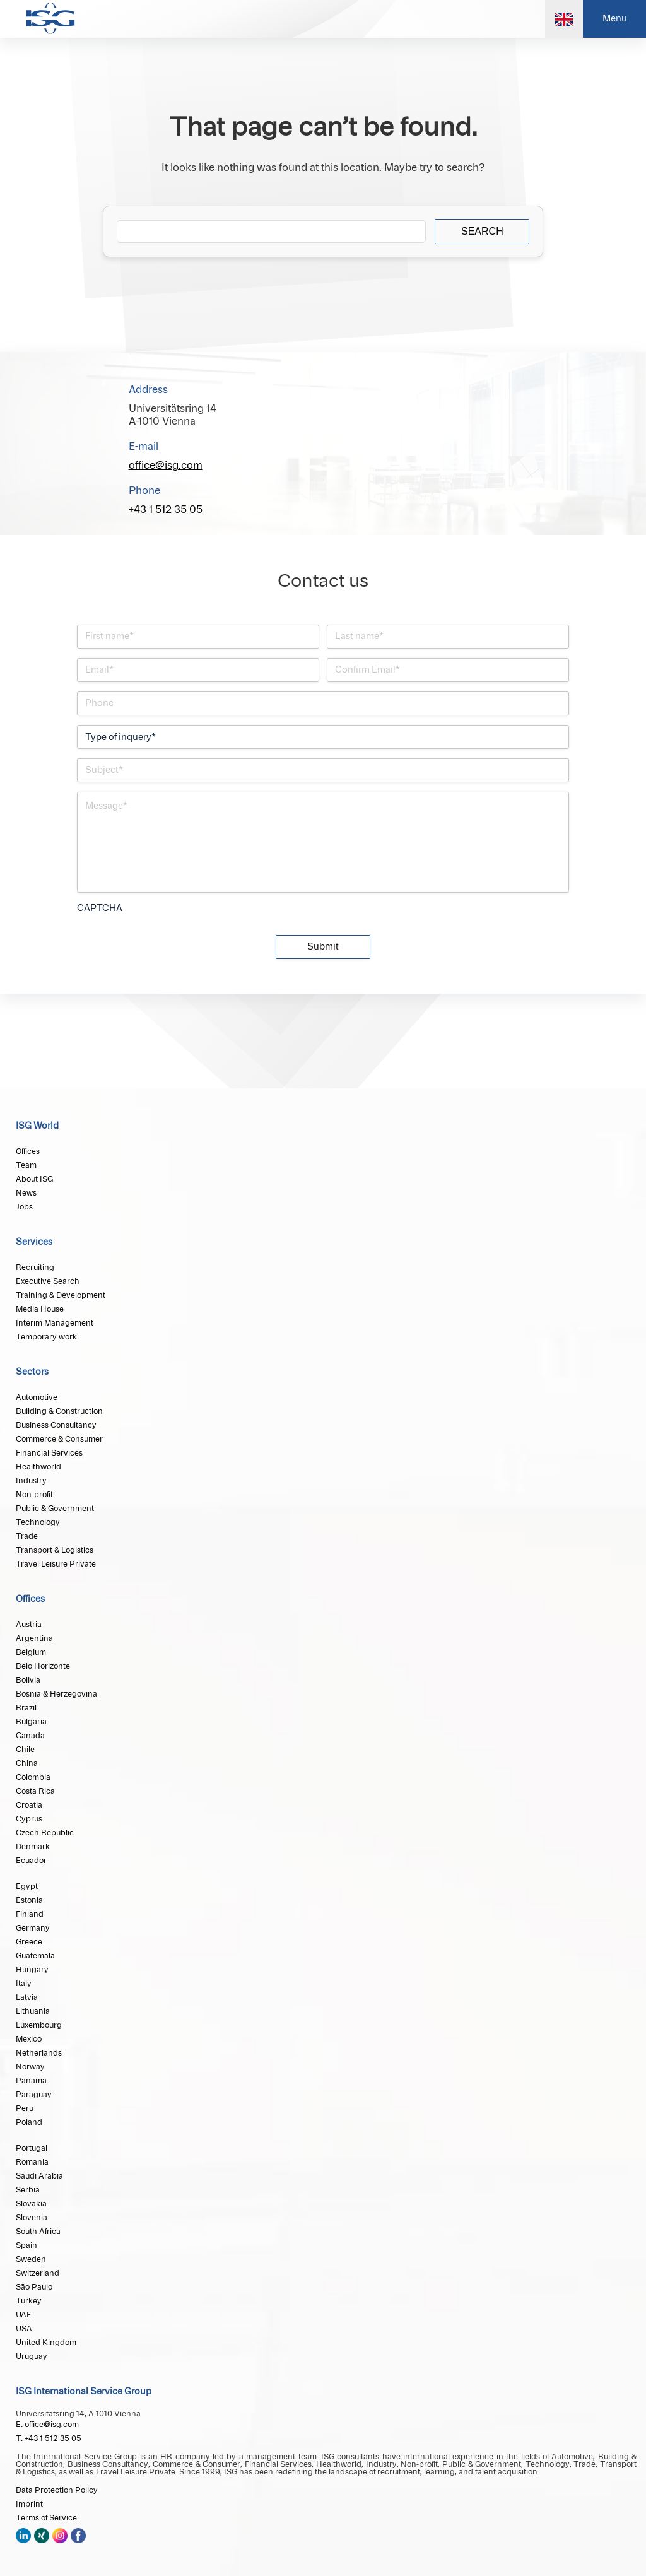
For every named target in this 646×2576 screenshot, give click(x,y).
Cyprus (29, 1819)
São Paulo (34, 2287)
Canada (30, 1735)
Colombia (33, 1777)
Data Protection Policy (57, 2490)
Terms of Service (46, 2518)
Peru (24, 2108)
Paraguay (34, 2094)
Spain (26, 2245)
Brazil (26, 1708)
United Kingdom (46, 2342)
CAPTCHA (99, 908)
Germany (33, 1928)
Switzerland (37, 2273)
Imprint (29, 2504)
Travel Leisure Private (56, 1564)
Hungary (32, 1969)
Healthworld (38, 1467)
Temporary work (46, 1337)
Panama (31, 2081)
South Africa (38, 2231)
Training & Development (60, 1295)
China (27, 1763)
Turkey (29, 2301)
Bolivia (28, 1680)
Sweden (31, 2259)
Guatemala (35, 1956)
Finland (30, 1914)
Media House (40, 1309)
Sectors (32, 1372)
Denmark (33, 1846)
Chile (25, 1749)
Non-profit (34, 1494)
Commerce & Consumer (59, 1439)
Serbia (28, 2190)
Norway (30, 2067)
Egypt (27, 1886)
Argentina (34, 1638)
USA (24, 2328)
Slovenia (31, 2217)
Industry (31, 1481)
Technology (38, 1522)
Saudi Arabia (39, 2176)
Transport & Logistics (54, 1550)
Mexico (29, 2039)
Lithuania (33, 2011)
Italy (24, 1983)
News (26, 1193)
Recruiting (35, 1267)
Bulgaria (31, 1722)
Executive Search (47, 1281)
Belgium (31, 1652)
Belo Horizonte (43, 1666)
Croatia (29, 1805)
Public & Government (55, 1508)
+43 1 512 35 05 (166, 510)
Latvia (27, 1997)
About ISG (34, 1179)
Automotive (36, 1397)
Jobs (24, 1207)
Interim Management (54, 1323)
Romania (32, 2162)
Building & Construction (59, 1411)
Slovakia (31, 2204)
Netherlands (39, 2053)
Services (34, 1242)
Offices (28, 1151)
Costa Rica (35, 1791)
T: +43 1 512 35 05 (48, 2438)
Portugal (31, 2148)
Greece (29, 1942)
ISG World (37, 1126)
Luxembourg (39, 2025)
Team (26, 1165)
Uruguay (31, 2356)
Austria (29, 1624)
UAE (24, 2315)
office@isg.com (166, 466)
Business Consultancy (56, 1425)
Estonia (29, 1900)
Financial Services (49, 1453)
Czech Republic (45, 1833)
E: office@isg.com (47, 2424)
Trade (27, 1536)
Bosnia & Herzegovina (56, 1694)
